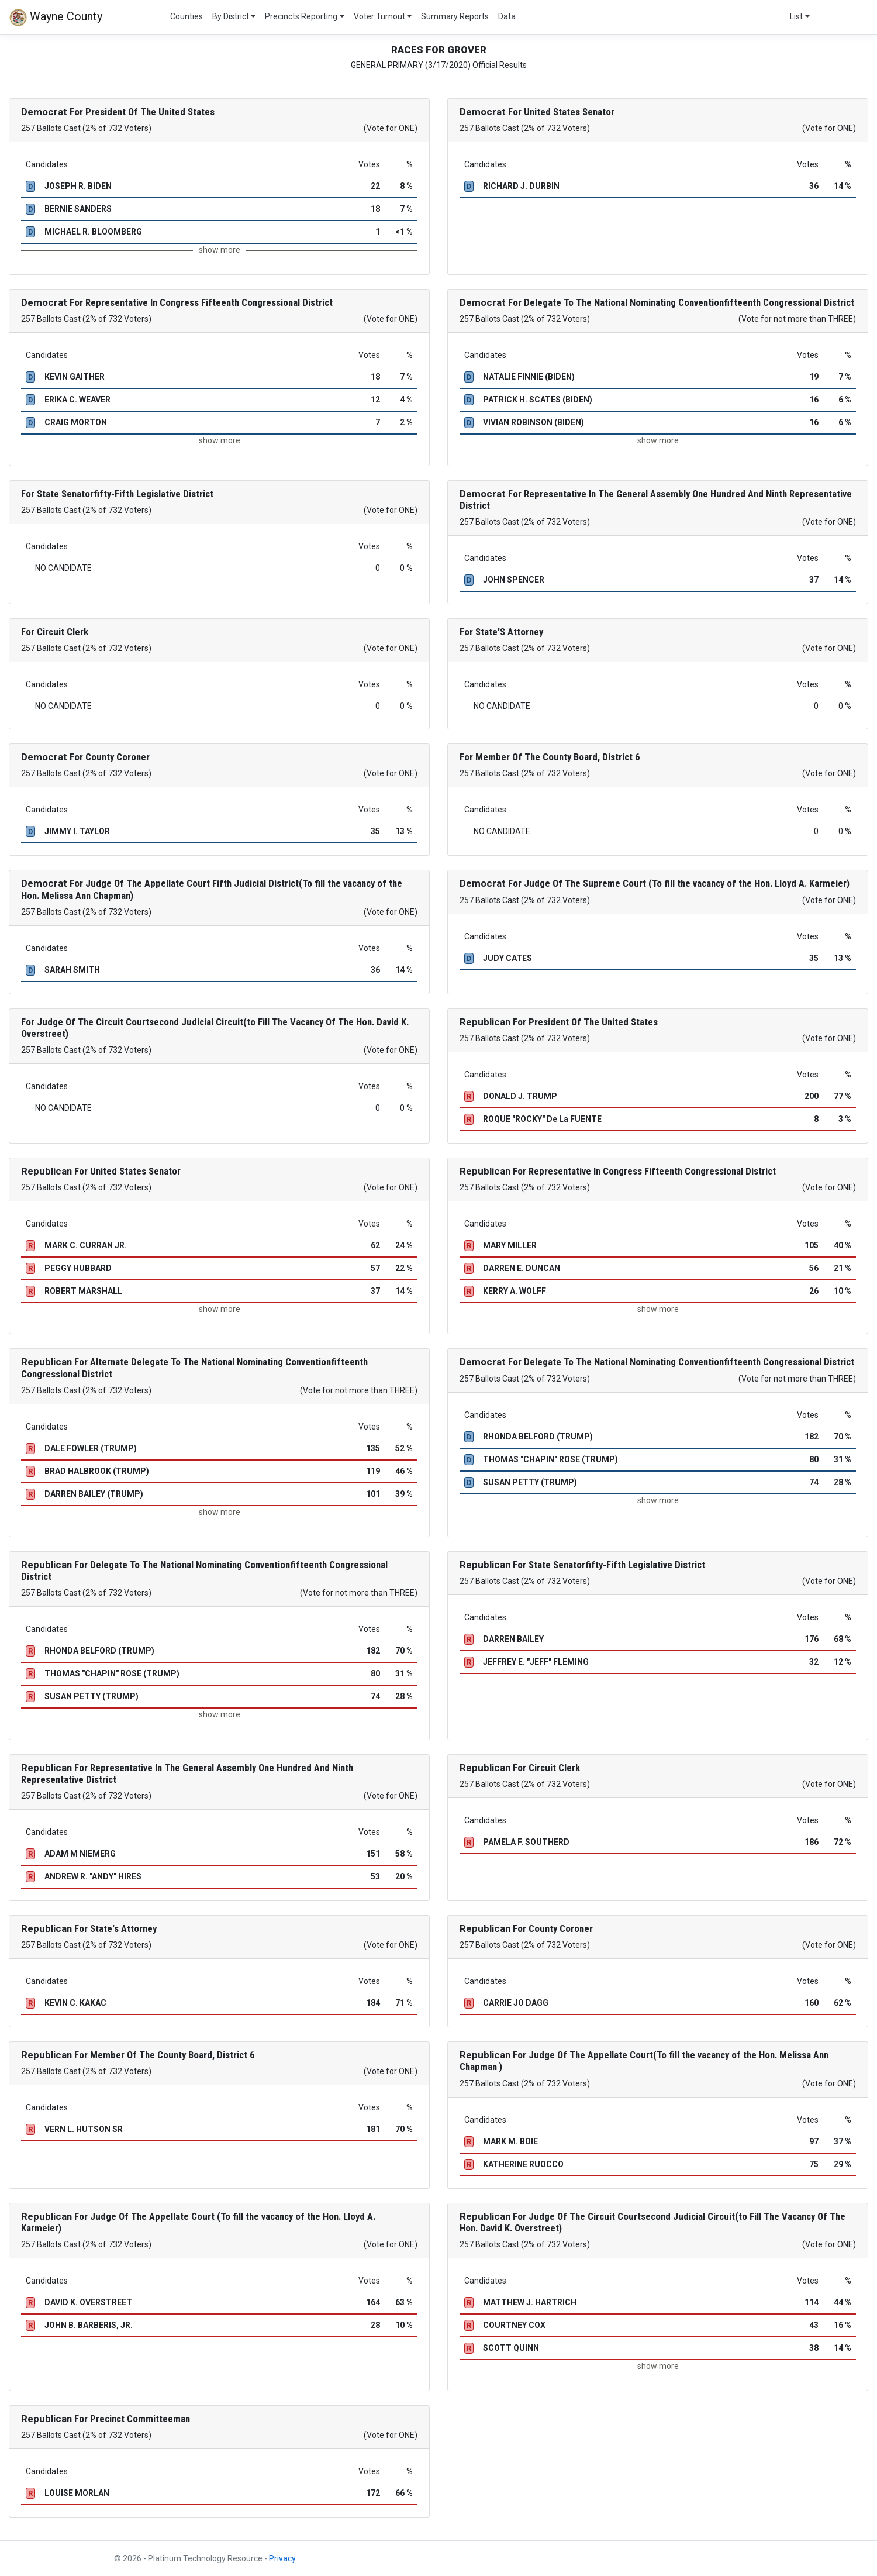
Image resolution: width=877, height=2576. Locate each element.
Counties (186, 16)
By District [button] (230, 16)
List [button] (796, 16)
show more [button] (219, 249)
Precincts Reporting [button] (301, 16)
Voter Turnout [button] (379, 16)
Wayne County (55, 17)
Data (507, 16)
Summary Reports (455, 16)
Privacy (282, 2558)
